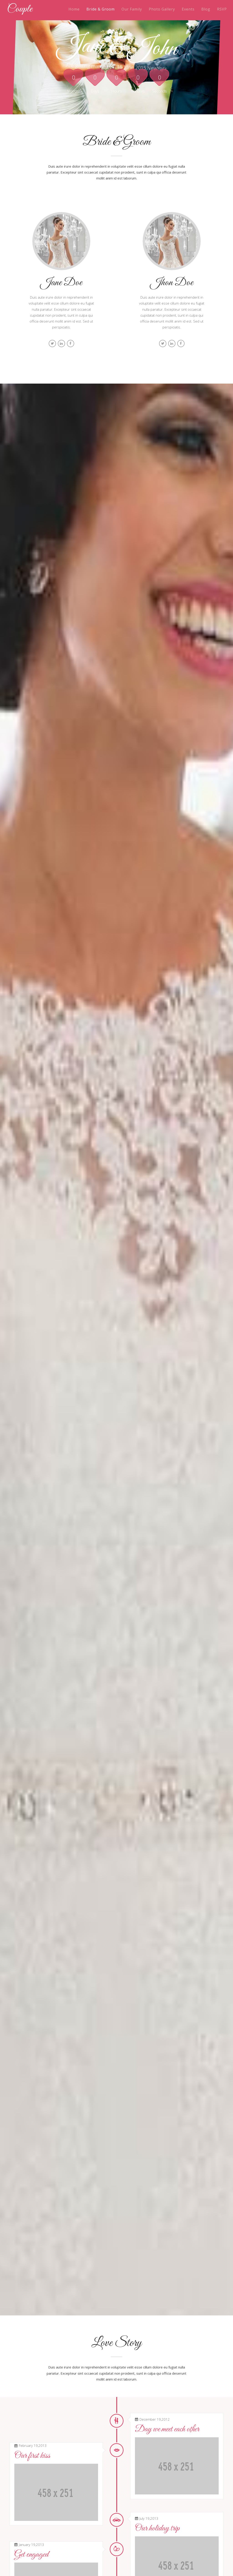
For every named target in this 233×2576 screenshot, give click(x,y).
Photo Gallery (162, 10)
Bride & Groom (100, 10)
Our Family (132, 10)
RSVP (222, 10)
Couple (20, 10)
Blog (205, 10)
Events (188, 10)
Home (74, 10)
